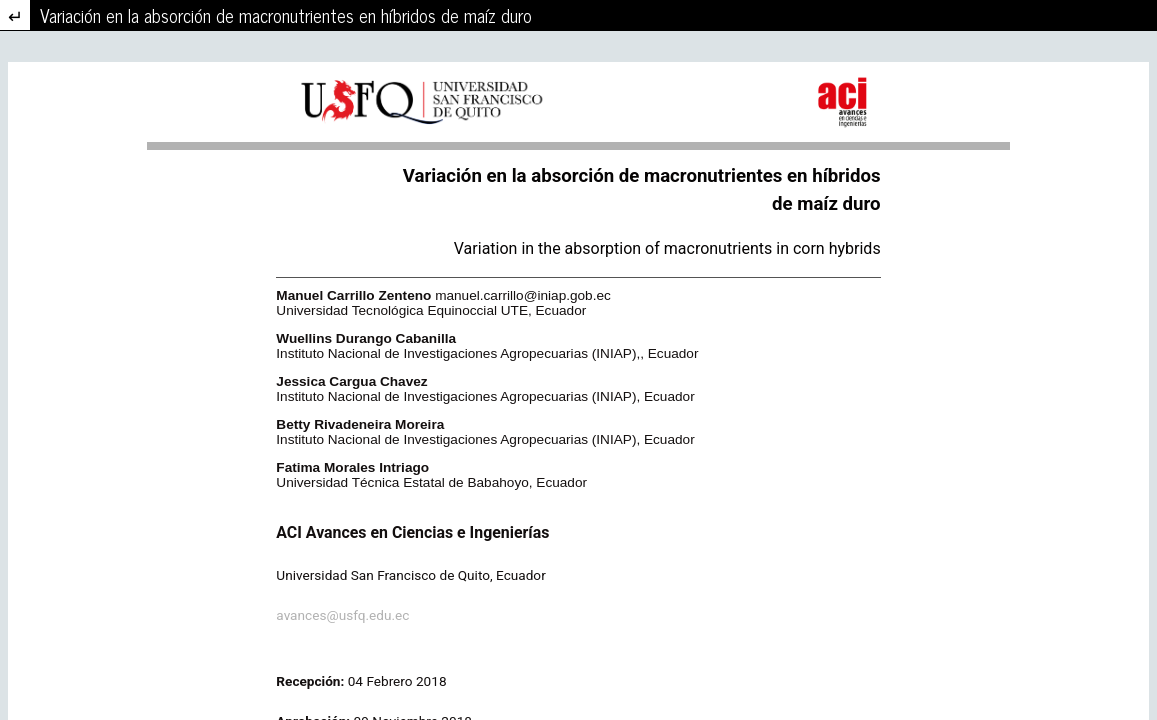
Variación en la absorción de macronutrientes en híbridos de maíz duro (286, 15)
